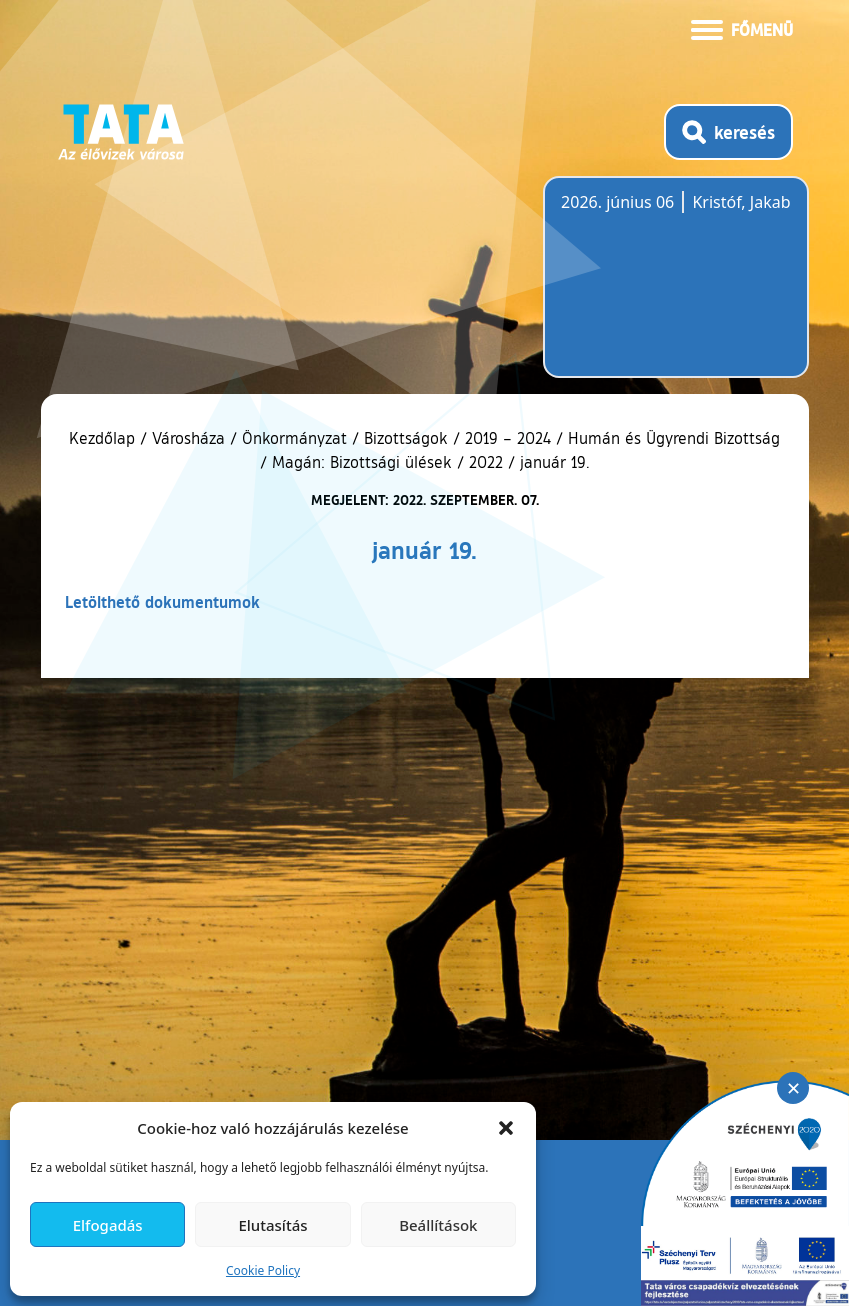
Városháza (188, 438)
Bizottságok (406, 438)
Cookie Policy (263, 1270)
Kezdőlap (104, 438)
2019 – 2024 (508, 438)
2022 (486, 462)
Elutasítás (272, 1225)
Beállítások (438, 1225)
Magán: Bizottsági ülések (362, 462)
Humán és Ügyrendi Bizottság (674, 438)
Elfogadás (108, 1225)
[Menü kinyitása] (742, 28)
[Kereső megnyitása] (728, 132)
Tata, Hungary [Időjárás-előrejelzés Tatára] (673, 289)
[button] (506, 1128)
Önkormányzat (294, 438)
